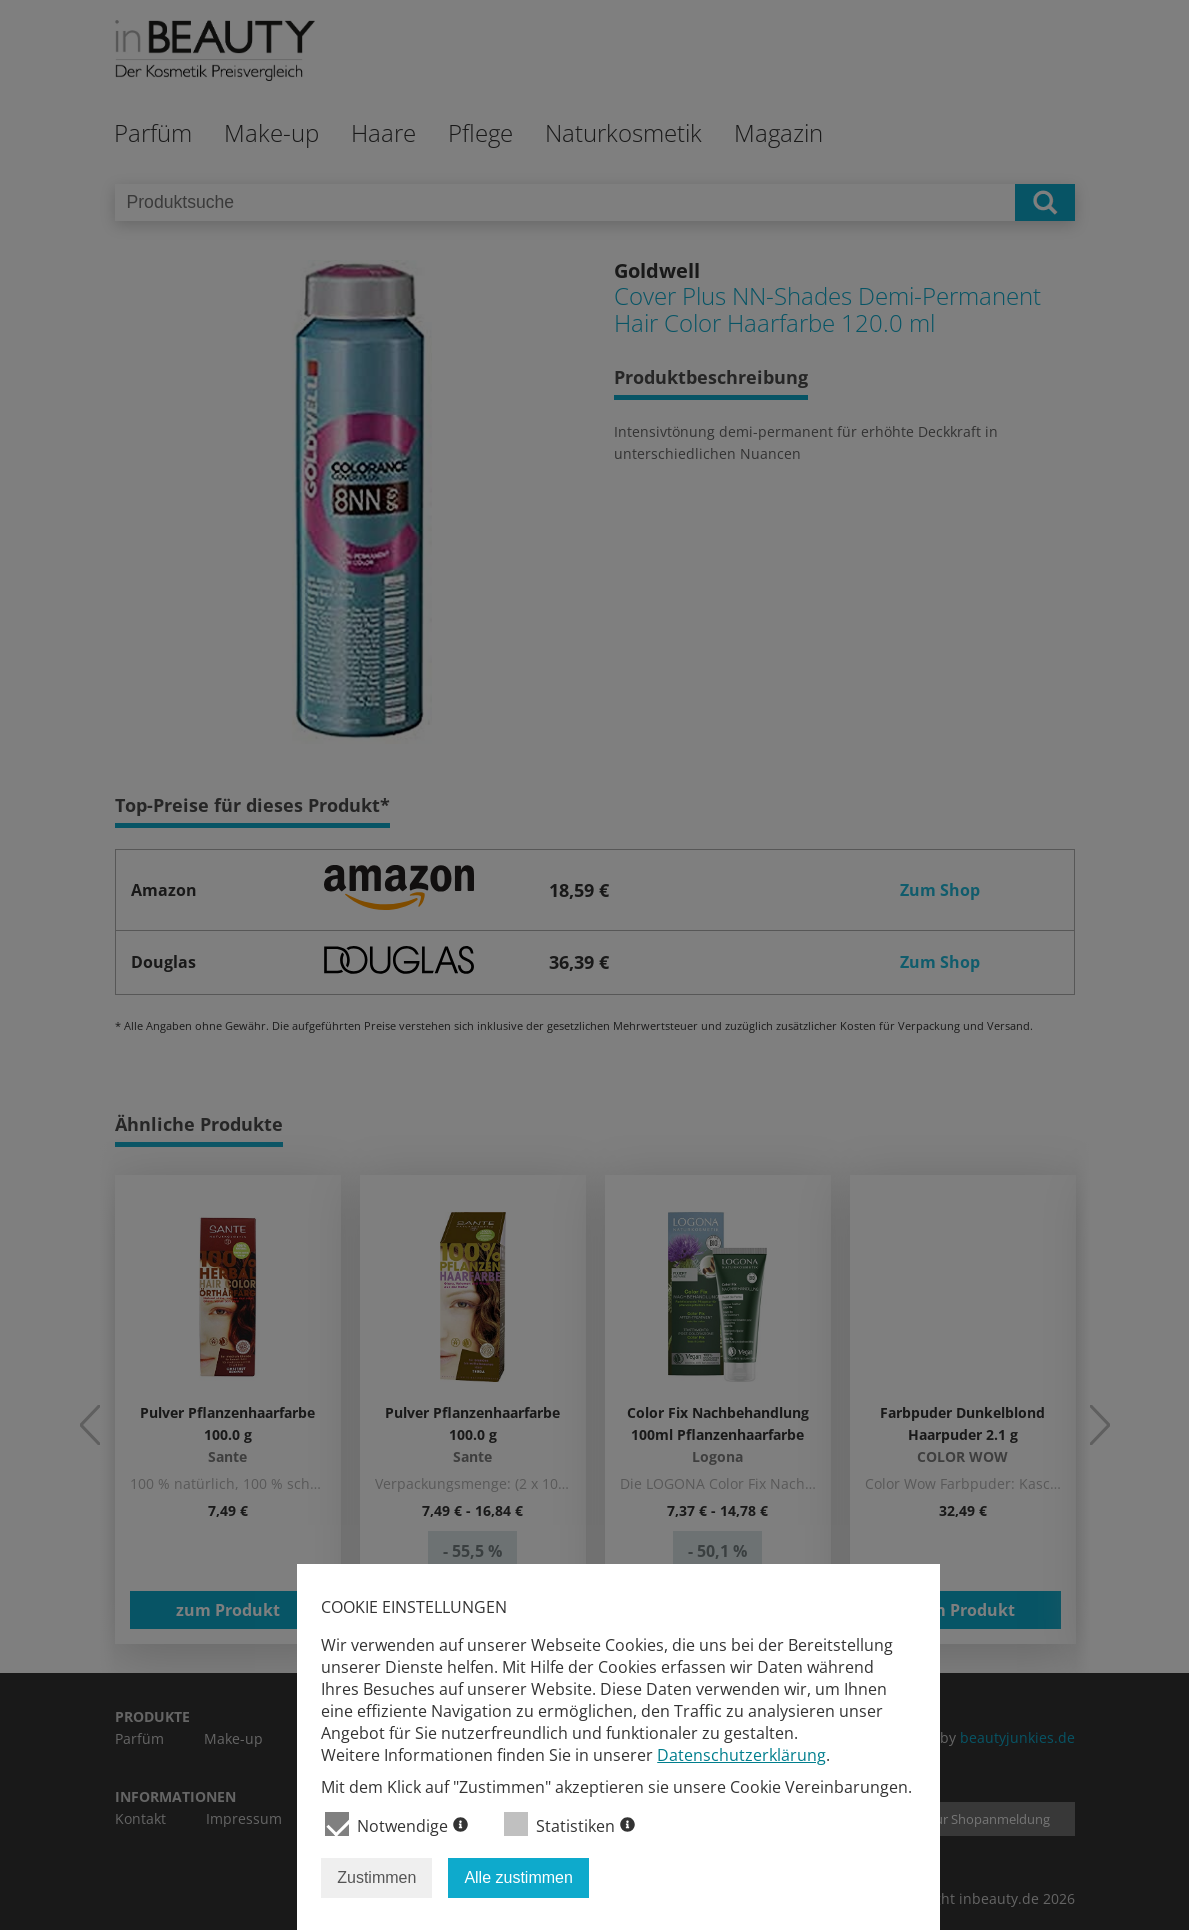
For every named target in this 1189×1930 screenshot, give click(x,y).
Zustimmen (376, 1877)
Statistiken (569, 1824)
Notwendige (396, 1824)
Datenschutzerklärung (741, 1755)
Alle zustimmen (518, 1877)
